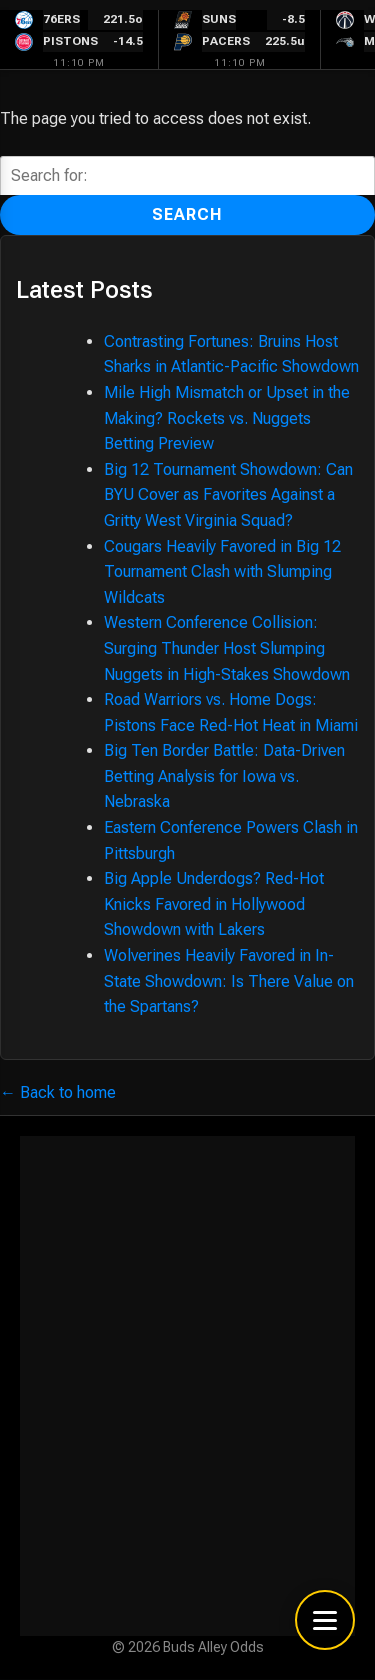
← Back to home (58, 1092)
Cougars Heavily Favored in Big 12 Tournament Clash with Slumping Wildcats (222, 572)
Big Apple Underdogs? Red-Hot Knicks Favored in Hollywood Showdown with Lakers (214, 904)
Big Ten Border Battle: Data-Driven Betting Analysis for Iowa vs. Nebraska (224, 776)
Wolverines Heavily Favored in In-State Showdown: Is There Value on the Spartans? (229, 981)
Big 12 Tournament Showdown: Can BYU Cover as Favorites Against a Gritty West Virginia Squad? (228, 495)
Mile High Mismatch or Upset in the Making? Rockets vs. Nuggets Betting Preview (227, 418)
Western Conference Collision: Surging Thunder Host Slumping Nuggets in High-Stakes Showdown (227, 648)
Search (187, 214)
